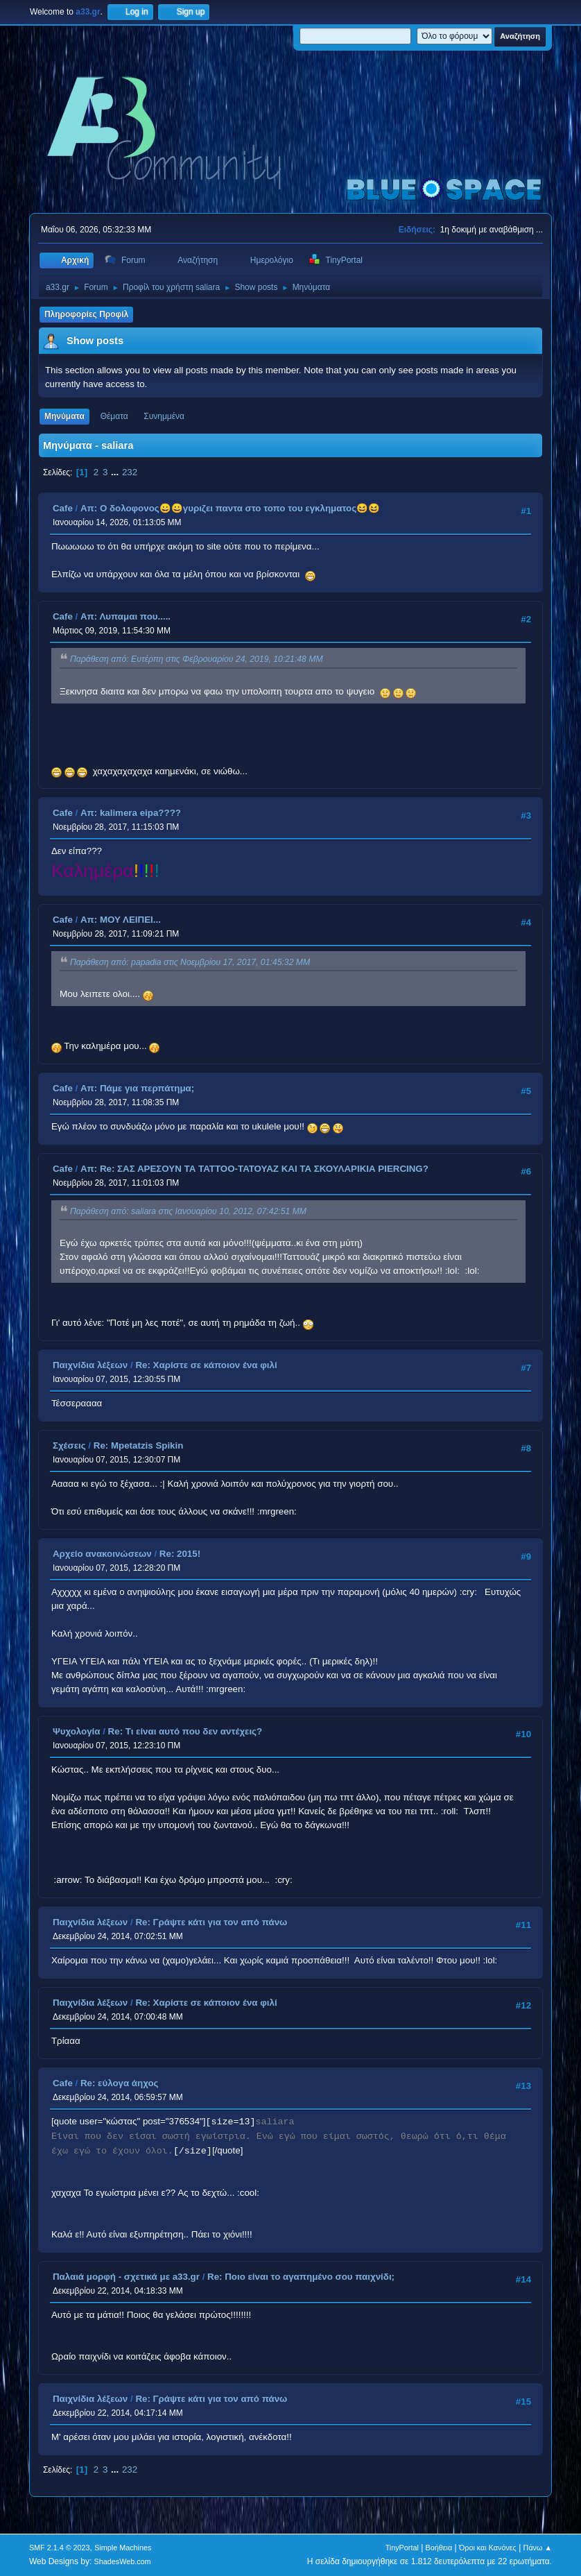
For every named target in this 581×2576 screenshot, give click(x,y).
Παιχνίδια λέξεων (90, 1365)
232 (129, 472)
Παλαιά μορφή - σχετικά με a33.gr (126, 2276)
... (116, 472)
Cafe (63, 508)
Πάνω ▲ (538, 2547)
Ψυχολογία (77, 1731)
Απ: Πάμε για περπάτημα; (137, 1088)
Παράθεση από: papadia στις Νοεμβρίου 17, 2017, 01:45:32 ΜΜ (190, 962)
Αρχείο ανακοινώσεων (102, 1554)
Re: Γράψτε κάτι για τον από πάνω (211, 1922)
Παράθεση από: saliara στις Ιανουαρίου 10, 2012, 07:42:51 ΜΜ (188, 1211)
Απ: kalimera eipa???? (130, 813)
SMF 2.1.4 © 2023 (59, 2547)
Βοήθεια (439, 2547)
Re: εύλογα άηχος (119, 2083)
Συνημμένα (164, 416)
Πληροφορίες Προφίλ (86, 314)
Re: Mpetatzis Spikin (139, 1445)
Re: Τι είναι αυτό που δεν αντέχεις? (185, 1731)
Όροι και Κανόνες (488, 2547)
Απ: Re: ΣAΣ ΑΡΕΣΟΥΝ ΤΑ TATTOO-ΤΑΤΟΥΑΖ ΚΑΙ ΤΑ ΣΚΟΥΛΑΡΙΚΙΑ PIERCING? (254, 1168)
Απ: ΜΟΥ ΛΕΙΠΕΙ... (120, 919)
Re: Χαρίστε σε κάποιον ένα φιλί (206, 1365)
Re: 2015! (179, 1554)
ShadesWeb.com (122, 2561)
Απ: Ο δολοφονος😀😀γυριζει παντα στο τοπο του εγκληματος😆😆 (230, 508)
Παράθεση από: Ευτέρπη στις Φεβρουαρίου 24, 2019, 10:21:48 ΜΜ (196, 660)
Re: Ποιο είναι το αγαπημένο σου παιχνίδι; (300, 2276)
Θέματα (114, 416)
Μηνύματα (64, 416)
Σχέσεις (69, 1445)
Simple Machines (122, 2547)
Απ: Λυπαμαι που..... (125, 616)
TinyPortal (402, 2547)
